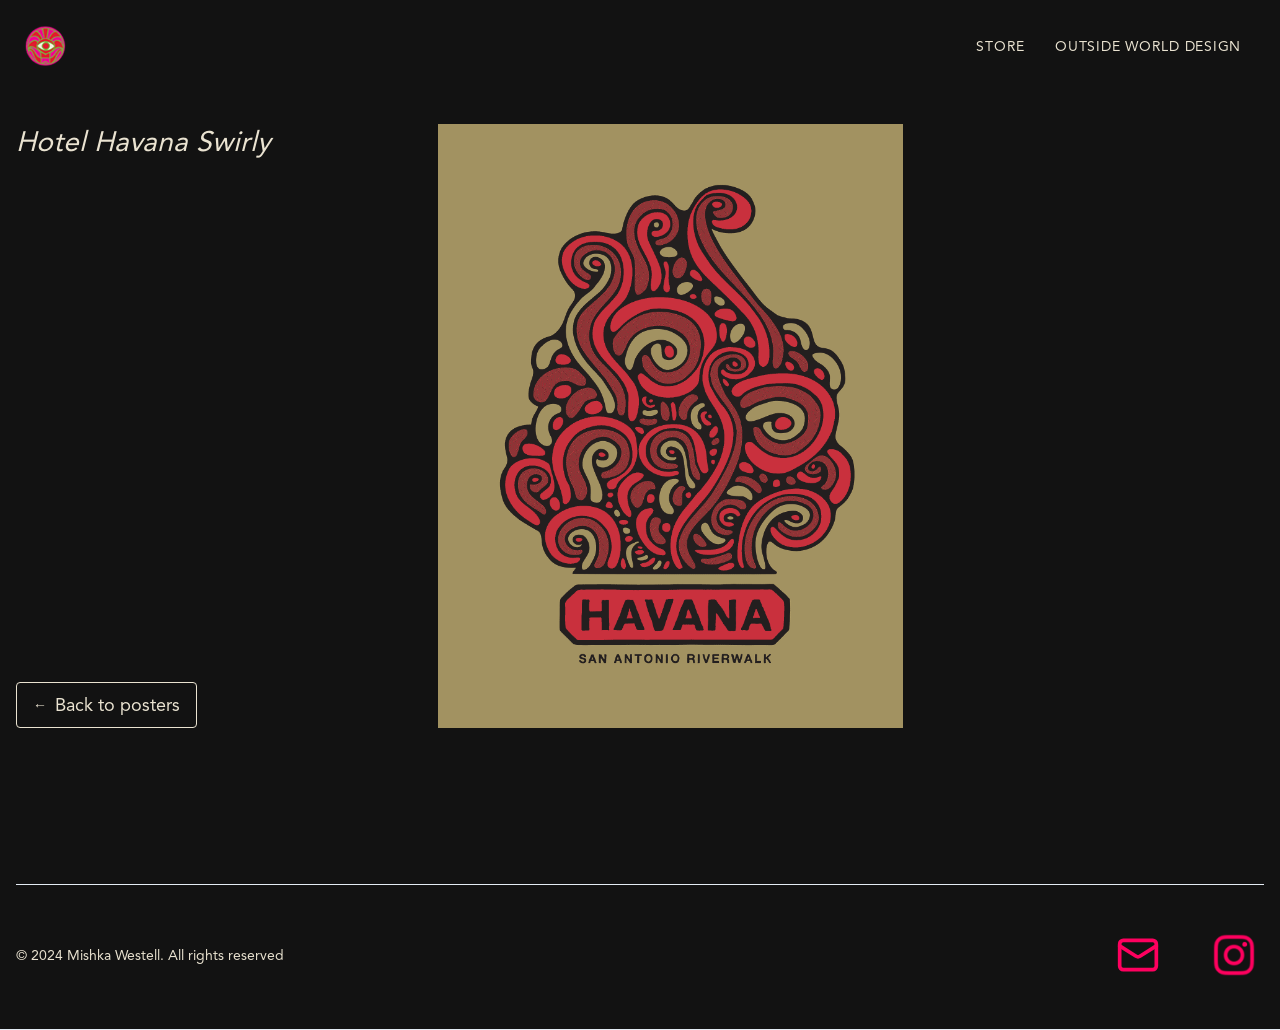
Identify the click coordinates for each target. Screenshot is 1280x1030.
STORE (1000, 46)
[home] (46, 46)
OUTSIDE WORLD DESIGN (1148, 46)
